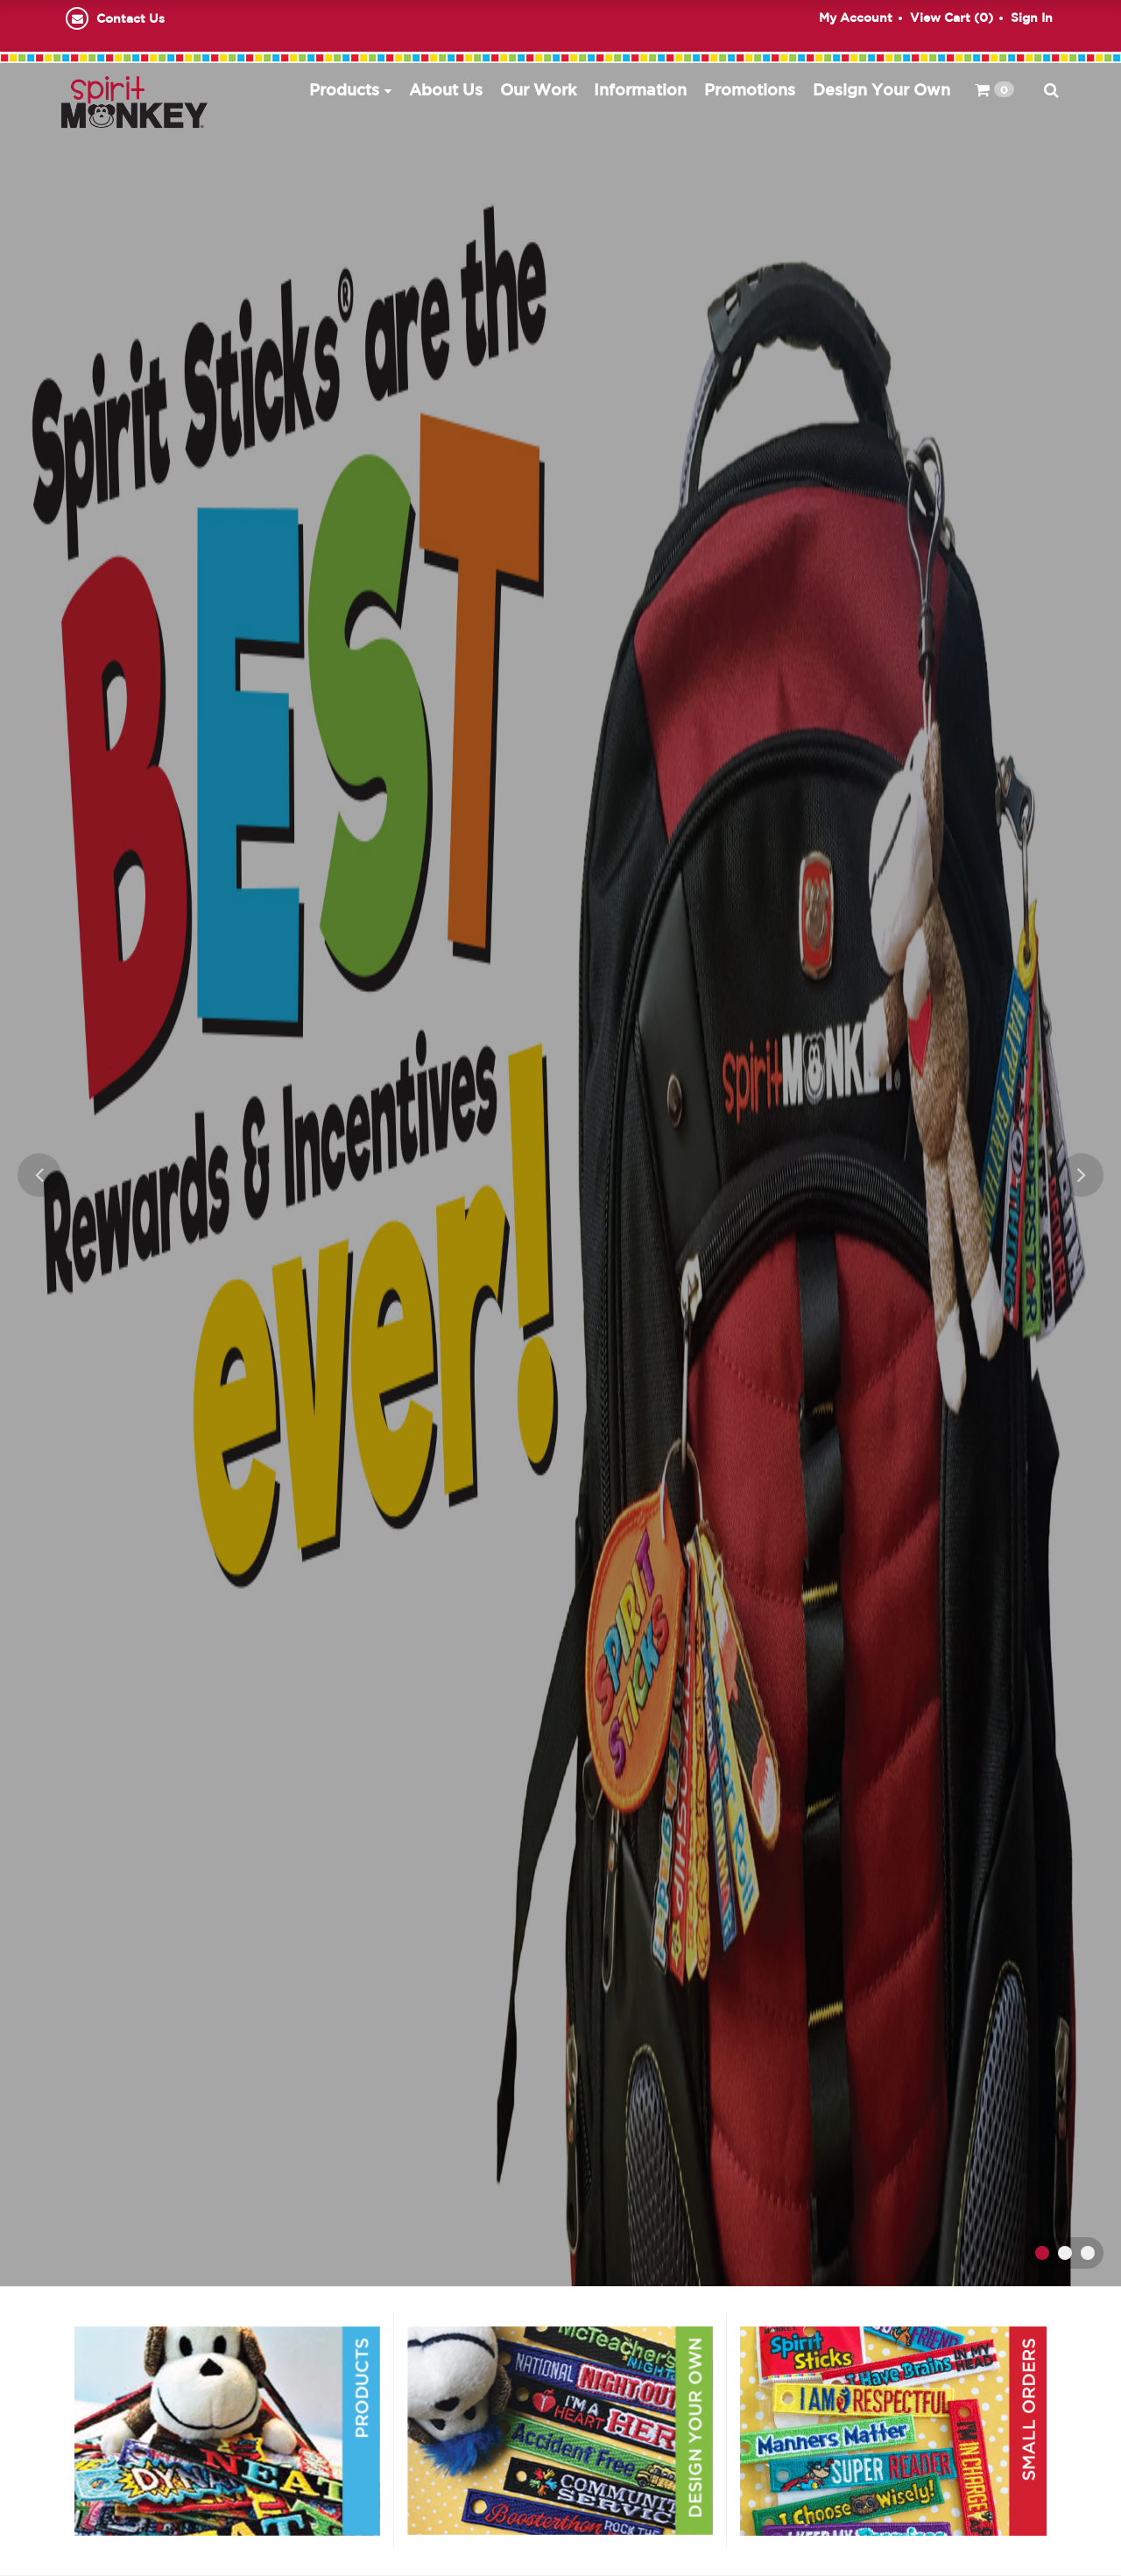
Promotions (749, 89)
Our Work (538, 89)
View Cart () (951, 18)
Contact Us (130, 18)
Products (344, 89)
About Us (446, 89)
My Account (855, 18)
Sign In (1032, 18)
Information (640, 89)
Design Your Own (881, 89)
